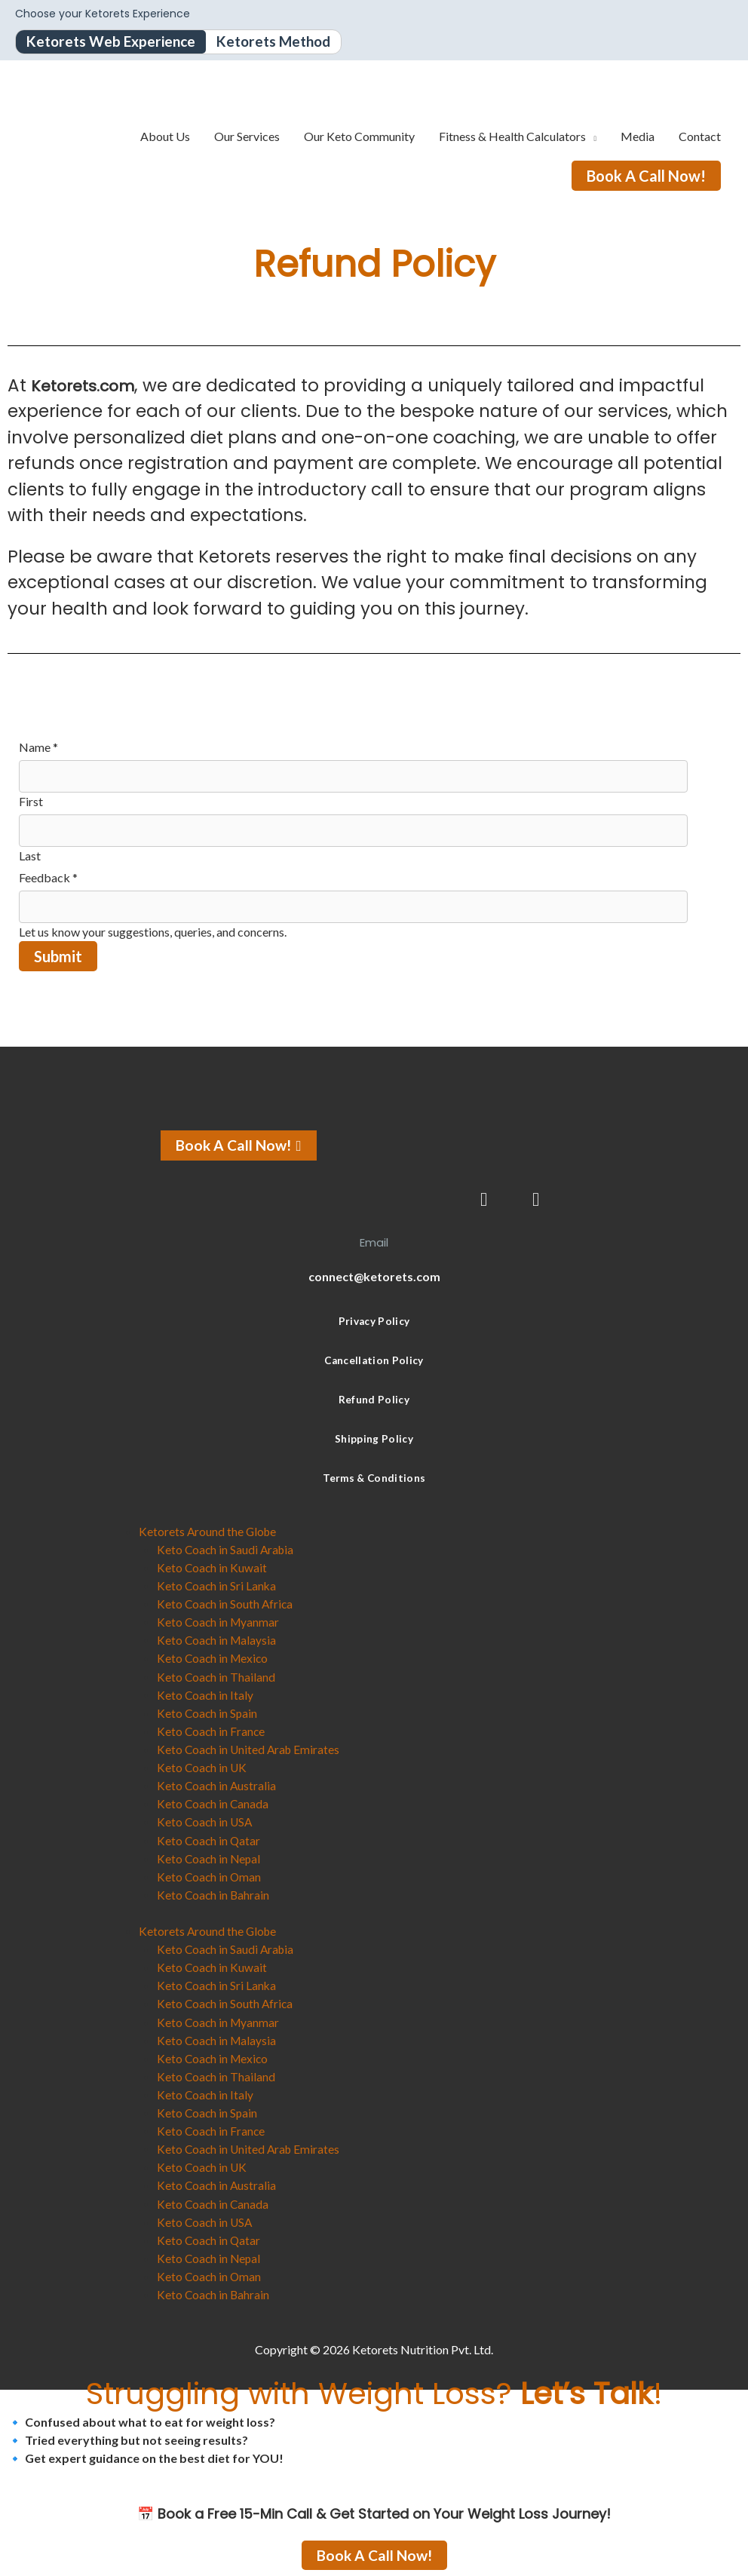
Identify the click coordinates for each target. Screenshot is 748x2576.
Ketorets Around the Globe (209, 1532)
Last (30, 857)
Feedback (48, 879)
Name (38, 748)
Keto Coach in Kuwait (212, 1568)
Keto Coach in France (212, 1731)
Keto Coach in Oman (210, 1876)
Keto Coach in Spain (208, 1713)
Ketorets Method (284, 42)
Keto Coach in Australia (217, 1785)
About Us (165, 137)
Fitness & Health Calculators (512, 137)
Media (637, 137)
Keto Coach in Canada (214, 1803)
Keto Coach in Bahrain (214, 1894)
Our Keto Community (359, 137)
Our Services (247, 137)
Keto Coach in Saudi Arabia (227, 1550)
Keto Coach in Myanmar (219, 1622)
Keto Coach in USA (206, 1821)
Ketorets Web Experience (114, 42)
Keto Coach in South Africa (226, 1604)
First (31, 803)
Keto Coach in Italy (206, 1695)
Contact (700, 137)
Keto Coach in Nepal (210, 1858)
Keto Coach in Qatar (209, 1839)
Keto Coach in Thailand (217, 1677)
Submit (58, 958)
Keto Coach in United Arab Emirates (250, 1749)
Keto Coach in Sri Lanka (217, 1586)
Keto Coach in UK (203, 1767)
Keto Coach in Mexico (214, 1658)
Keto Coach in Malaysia (218, 1640)
